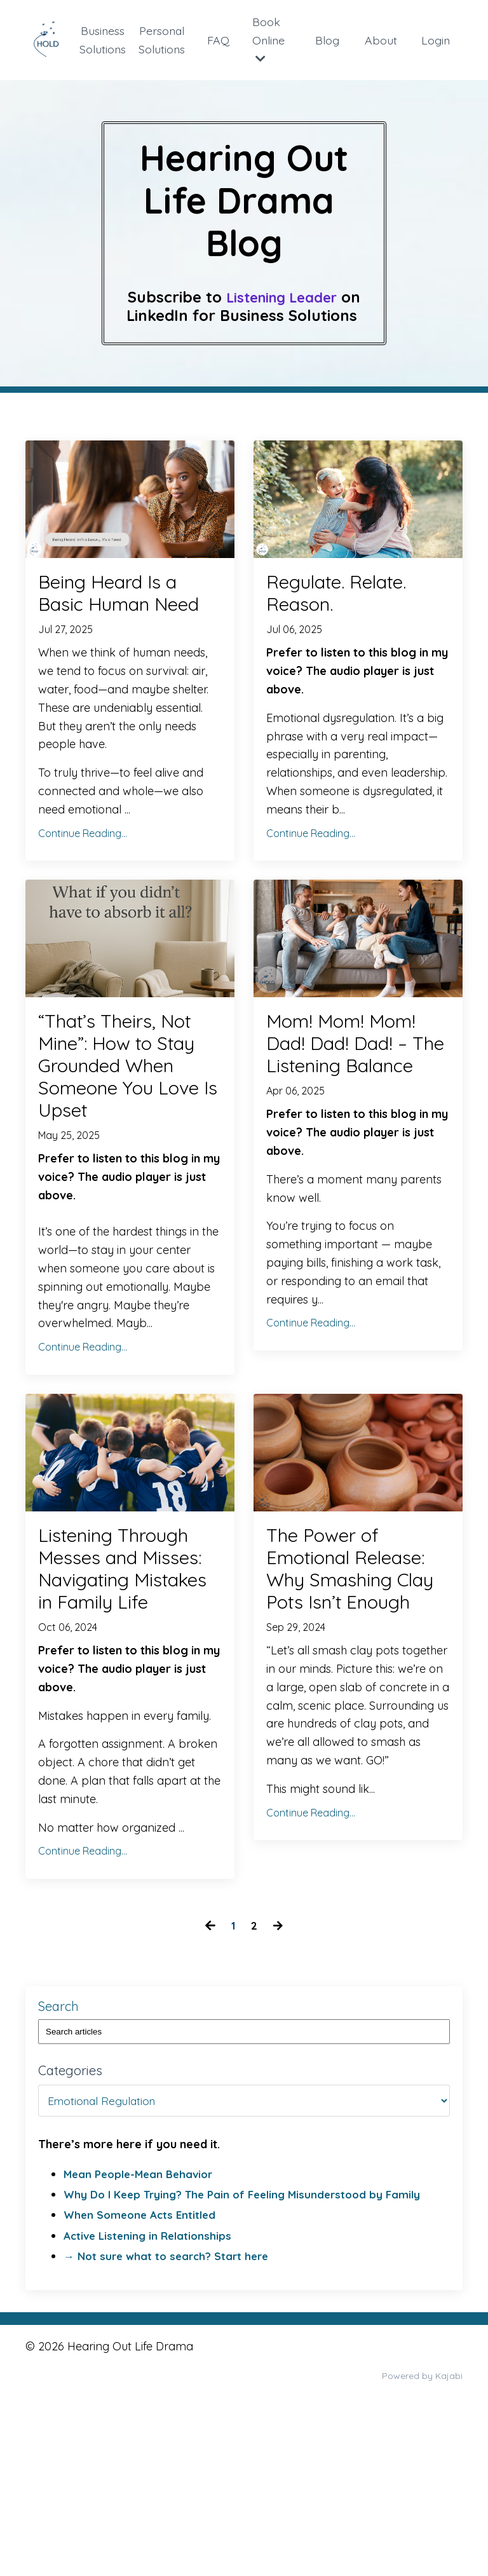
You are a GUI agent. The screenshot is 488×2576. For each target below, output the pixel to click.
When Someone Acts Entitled (143, 2383)
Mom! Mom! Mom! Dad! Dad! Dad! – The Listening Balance (350, 1116)
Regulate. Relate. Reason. (355, 598)
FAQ (219, 39)
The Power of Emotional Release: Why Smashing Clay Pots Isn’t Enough (357, 1685)
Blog (328, 39)
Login (436, 39)
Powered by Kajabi (422, 2543)
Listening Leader (281, 297)
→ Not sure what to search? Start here (171, 2423)
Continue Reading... (82, 871)
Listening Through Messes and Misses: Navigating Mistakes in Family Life (125, 1698)
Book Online (270, 39)
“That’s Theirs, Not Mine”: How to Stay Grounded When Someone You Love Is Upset (125, 1130)
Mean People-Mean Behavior (142, 2341)
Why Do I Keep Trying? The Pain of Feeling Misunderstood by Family (251, 2362)
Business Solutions (102, 39)
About (381, 39)
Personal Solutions (162, 39)
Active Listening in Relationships (151, 2403)
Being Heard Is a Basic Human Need (126, 612)
